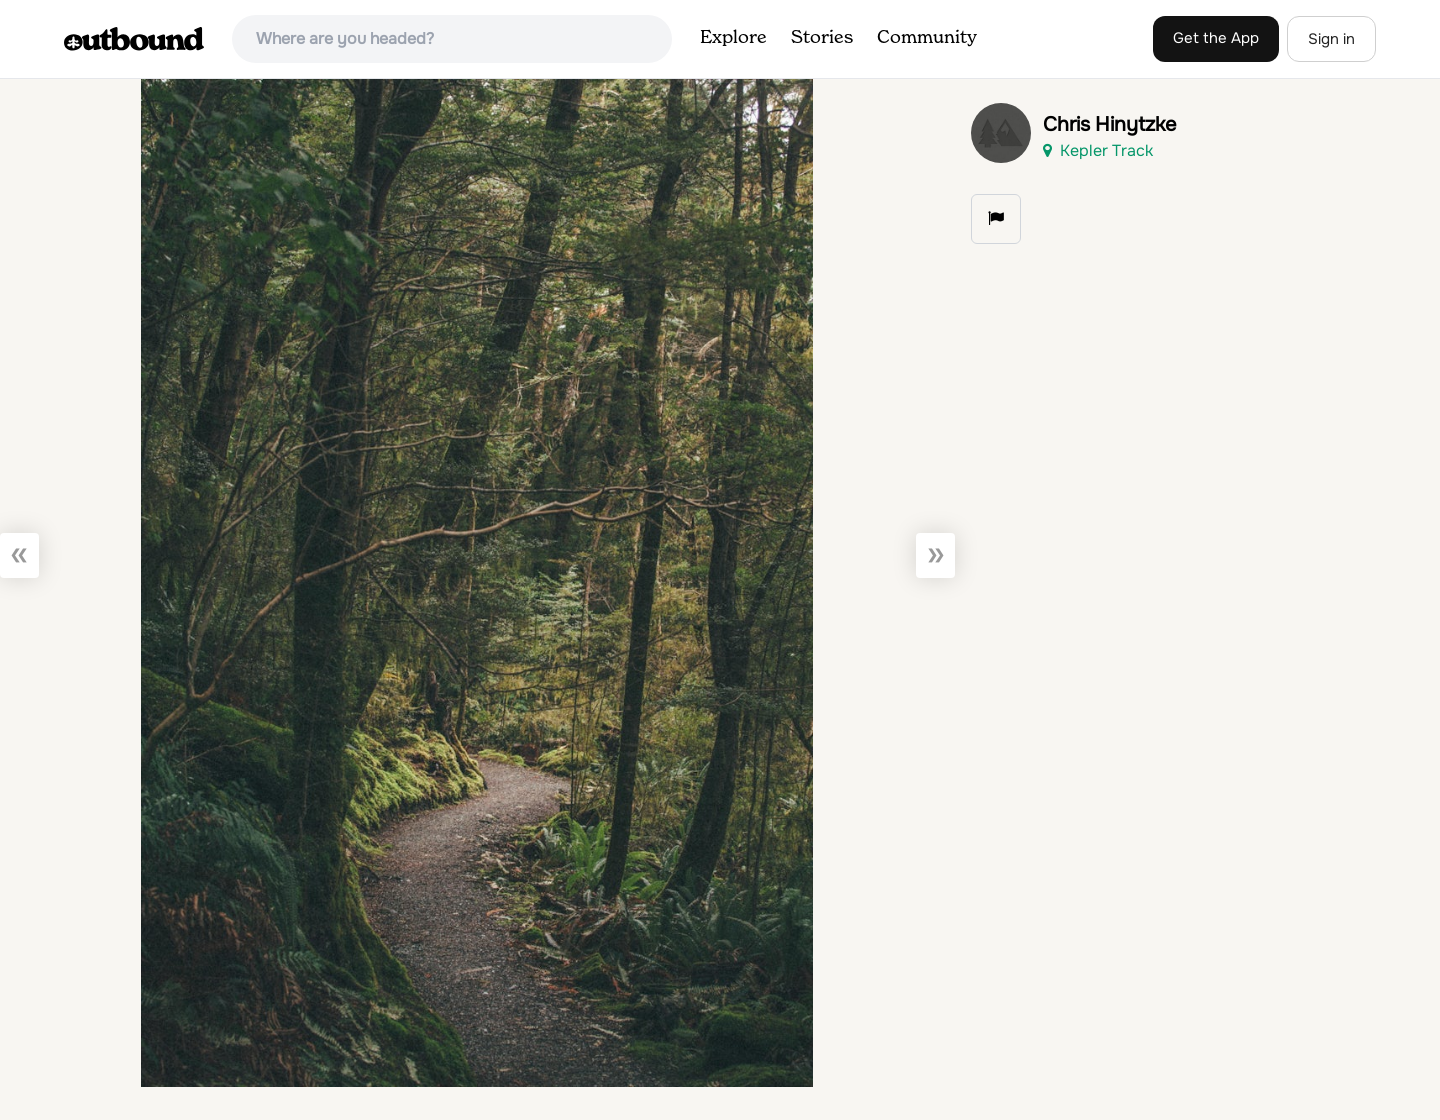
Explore (733, 38)
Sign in (1331, 39)
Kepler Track (1098, 150)
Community (927, 38)
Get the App (1216, 38)
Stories (822, 38)
